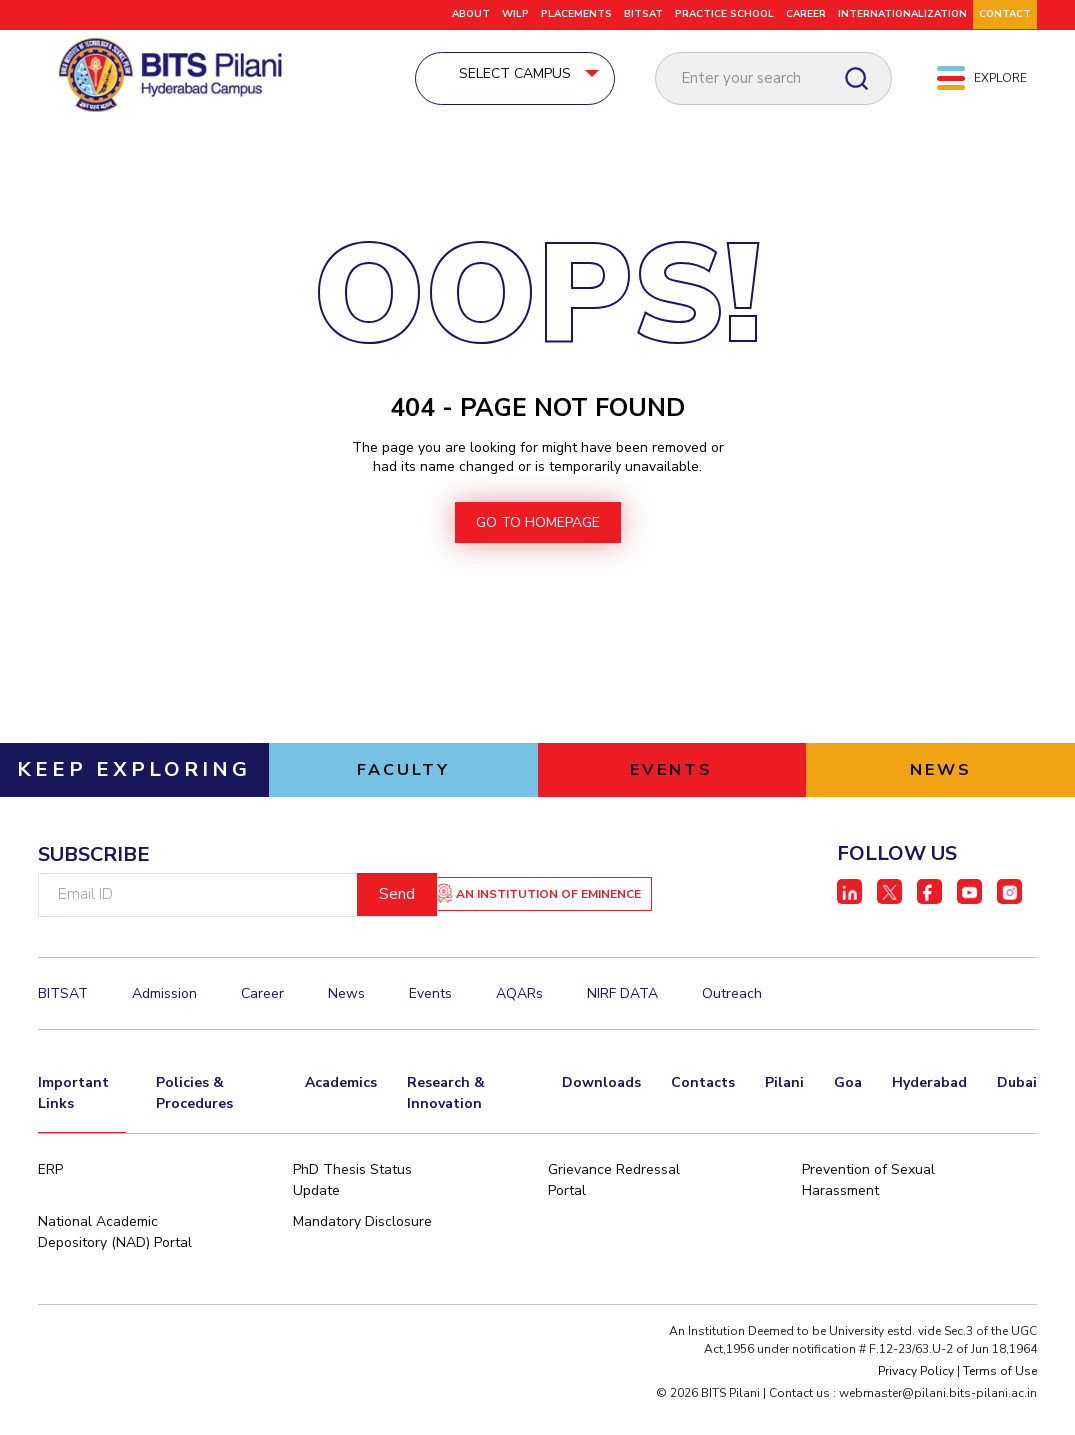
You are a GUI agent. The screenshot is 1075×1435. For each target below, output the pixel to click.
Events (430, 1024)
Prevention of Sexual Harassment (868, 1211)
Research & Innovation (446, 1122)
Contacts (703, 1111)
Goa (848, 1111)
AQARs (519, 1024)
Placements (576, 14)
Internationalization (902, 14)
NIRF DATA (622, 1024)
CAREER (806, 14)
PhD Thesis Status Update (352, 1211)
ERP (50, 1200)
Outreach (732, 1024)
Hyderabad (929, 1111)
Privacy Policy (916, 1402)
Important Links (73, 1122)
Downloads (601, 1111)
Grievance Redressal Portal (614, 1211)
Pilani (784, 1111)
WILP (515, 14)
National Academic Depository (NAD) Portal (115, 1263)
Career (262, 1024)
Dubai (1017, 1111)
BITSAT (643, 14)
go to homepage (538, 550)
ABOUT (471, 14)
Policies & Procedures (194, 1122)
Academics (341, 1111)
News (346, 1024)
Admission (164, 1024)
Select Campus (561, 76)
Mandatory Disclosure (362, 1252)
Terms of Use (1000, 1402)
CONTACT (1005, 14)
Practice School (724, 14)
